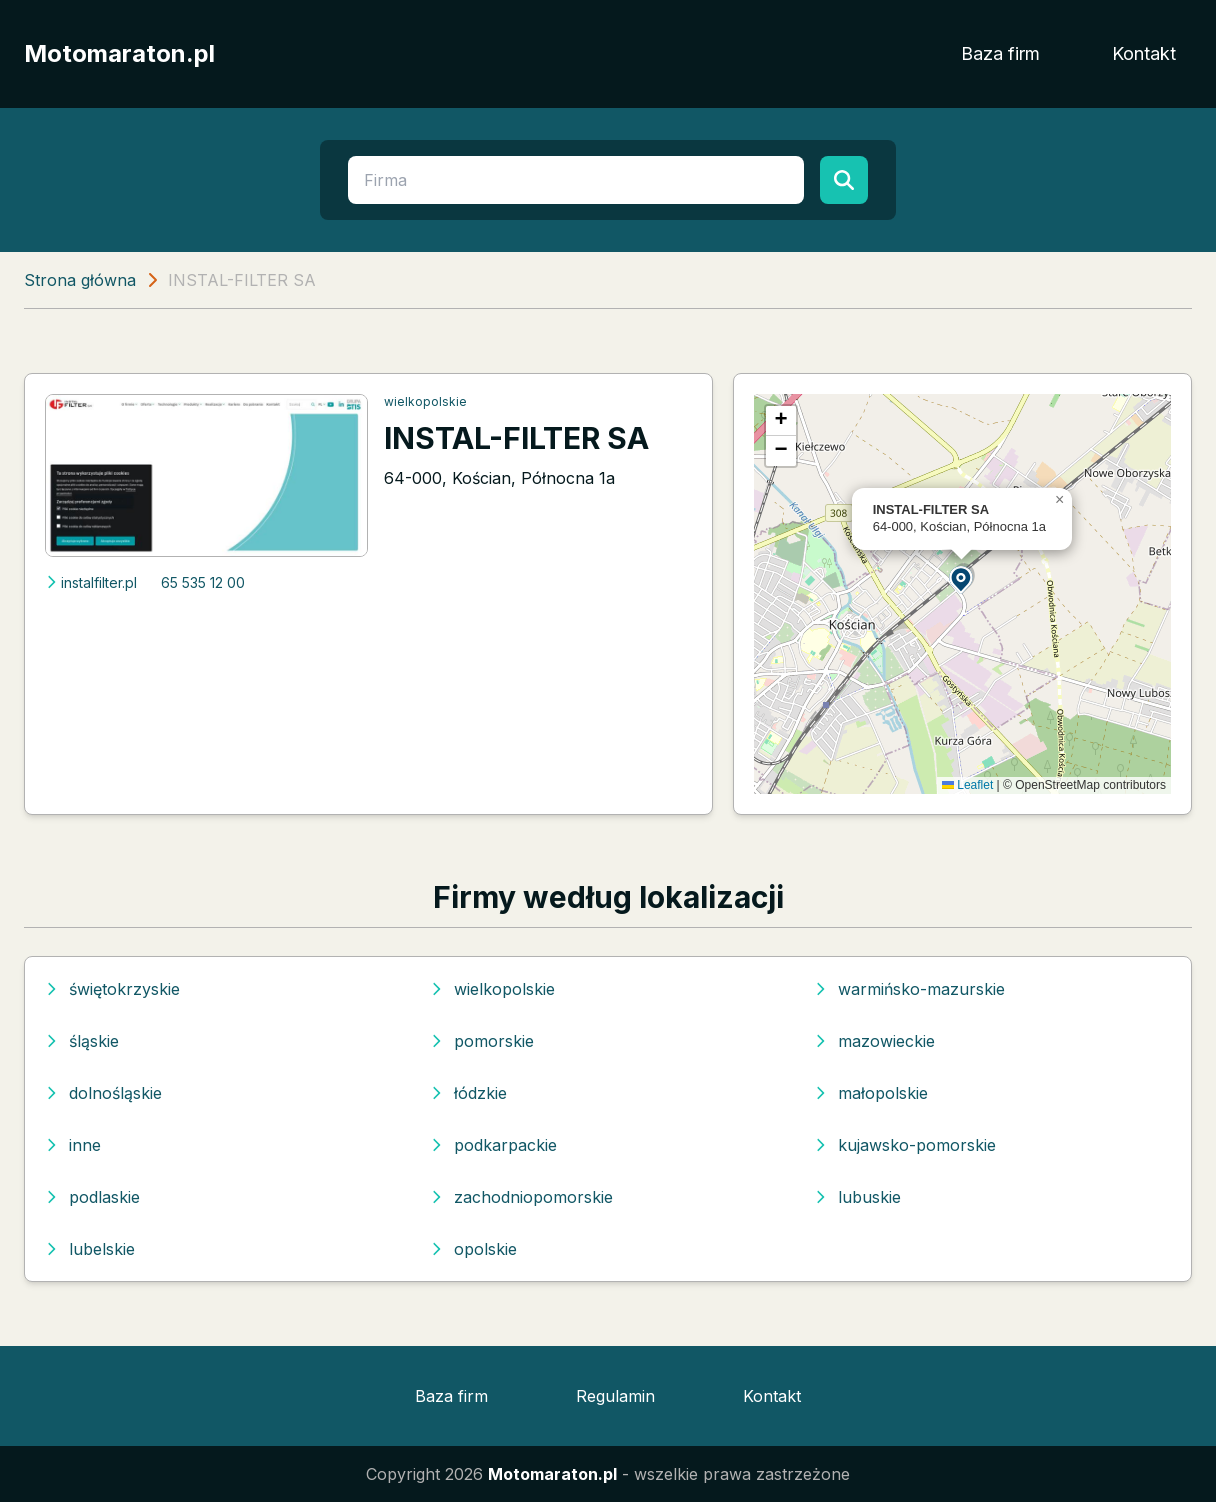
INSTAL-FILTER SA (516, 438)
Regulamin (615, 1396)
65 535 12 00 (203, 582)
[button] (962, 578)
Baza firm (1000, 53)
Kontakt (1144, 53)
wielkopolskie (425, 401)
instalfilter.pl (91, 582)
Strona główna (80, 280)
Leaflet (967, 785)
